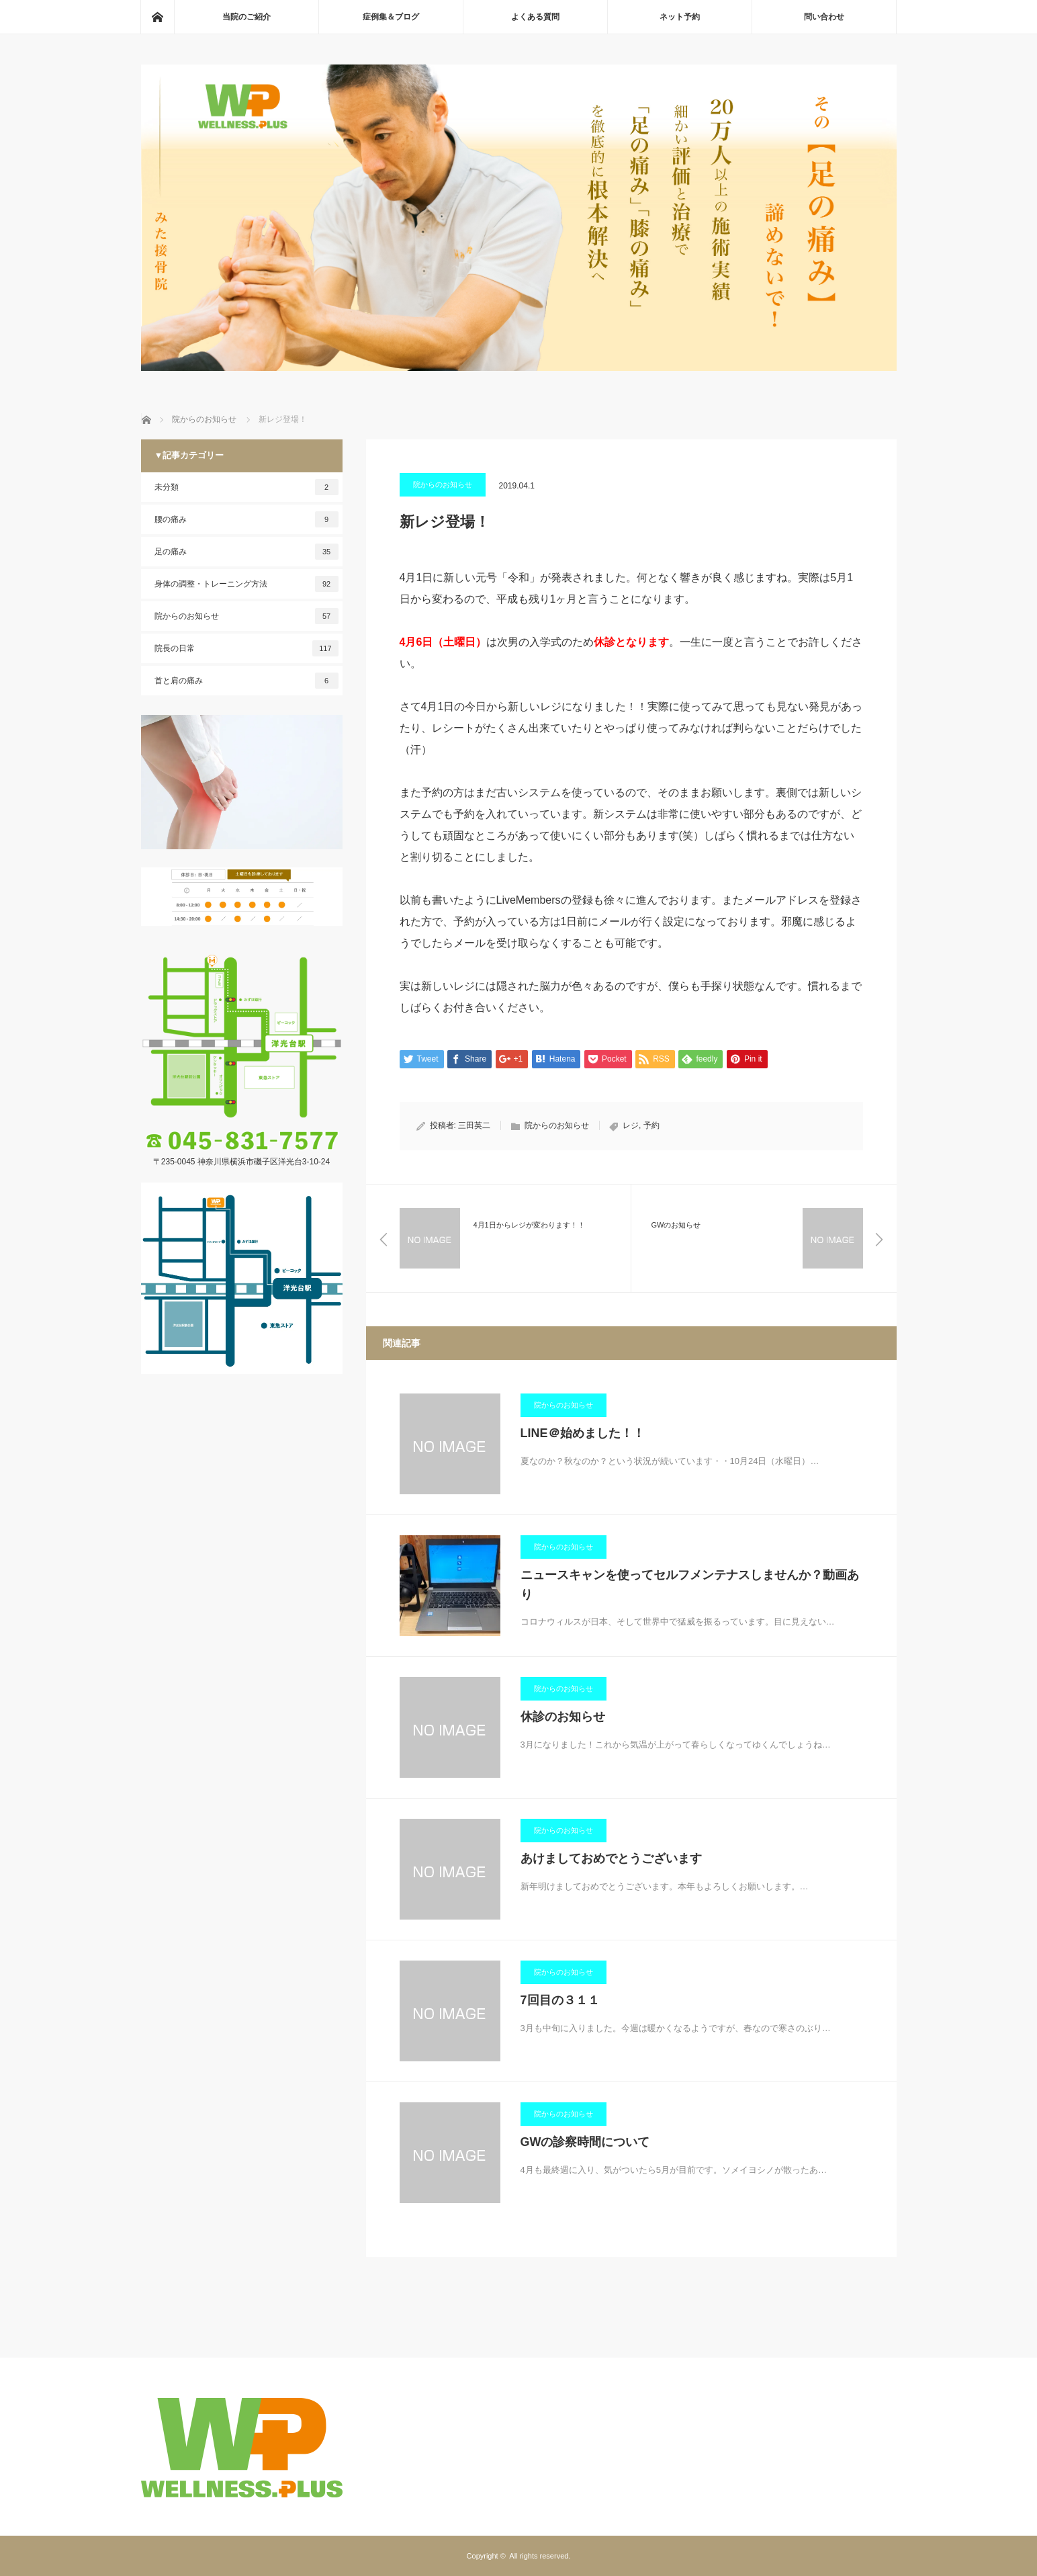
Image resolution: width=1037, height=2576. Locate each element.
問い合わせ (824, 17)
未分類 (246, 487)
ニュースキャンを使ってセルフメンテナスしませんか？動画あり (690, 1584)
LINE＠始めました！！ (583, 1433)
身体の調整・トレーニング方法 (246, 584)
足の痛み (246, 552)
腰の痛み (246, 519)
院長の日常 (246, 648)
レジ (631, 1125)
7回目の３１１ (560, 2000)
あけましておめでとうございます (611, 1858)
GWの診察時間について (585, 2142)
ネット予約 (680, 17)
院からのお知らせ (442, 484)
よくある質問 (535, 17)
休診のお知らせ (563, 1716)
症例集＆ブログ (391, 17)
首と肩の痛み (246, 681)
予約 (651, 1125)
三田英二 (474, 1125)
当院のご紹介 (246, 17)
